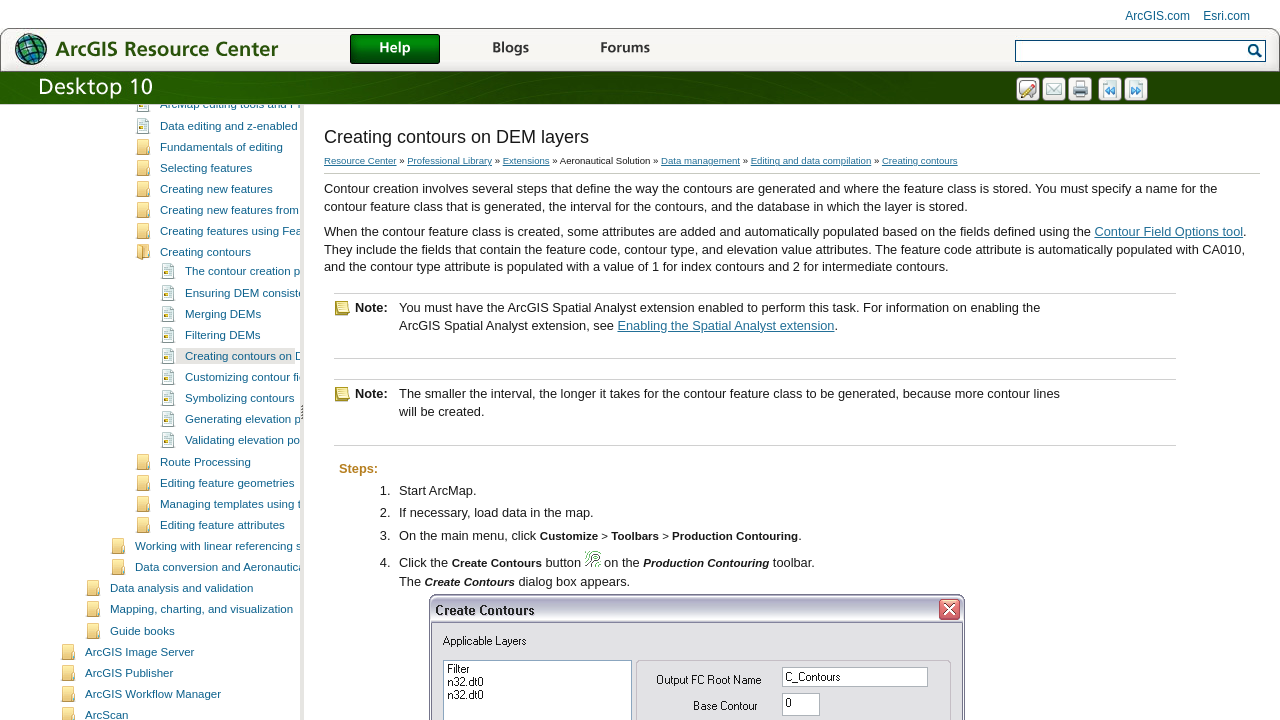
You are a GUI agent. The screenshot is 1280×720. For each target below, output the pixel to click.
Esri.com (1226, 16)
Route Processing (205, 500)
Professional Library (449, 160)
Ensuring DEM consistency (254, 331)
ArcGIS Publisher (129, 711)
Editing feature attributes (222, 563)
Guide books (142, 669)
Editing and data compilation (811, 160)
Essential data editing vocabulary (244, 121)
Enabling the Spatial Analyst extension (725, 325)
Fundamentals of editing (221, 185)
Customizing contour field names (268, 415)
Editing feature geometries (227, 521)
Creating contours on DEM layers (270, 394)
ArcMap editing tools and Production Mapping (276, 142)
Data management (700, 160)
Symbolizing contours (239, 436)
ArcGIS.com (1157, 16)
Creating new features (216, 227)
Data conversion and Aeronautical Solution (243, 605)
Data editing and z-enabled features (251, 164)
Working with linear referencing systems (236, 584)
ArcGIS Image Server (139, 690)
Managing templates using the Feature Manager (282, 542)
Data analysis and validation (181, 626)
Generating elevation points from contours (292, 457)
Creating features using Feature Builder (260, 269)
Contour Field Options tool (1168, 231)
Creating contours (205, 290)
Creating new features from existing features (273, 248)
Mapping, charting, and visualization (201, 647)
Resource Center (360, 160)
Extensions (526, 160)
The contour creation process (259, 309)
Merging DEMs (223, 352)
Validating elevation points (251, 478)
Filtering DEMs (223, 373)
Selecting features (206, 206)
